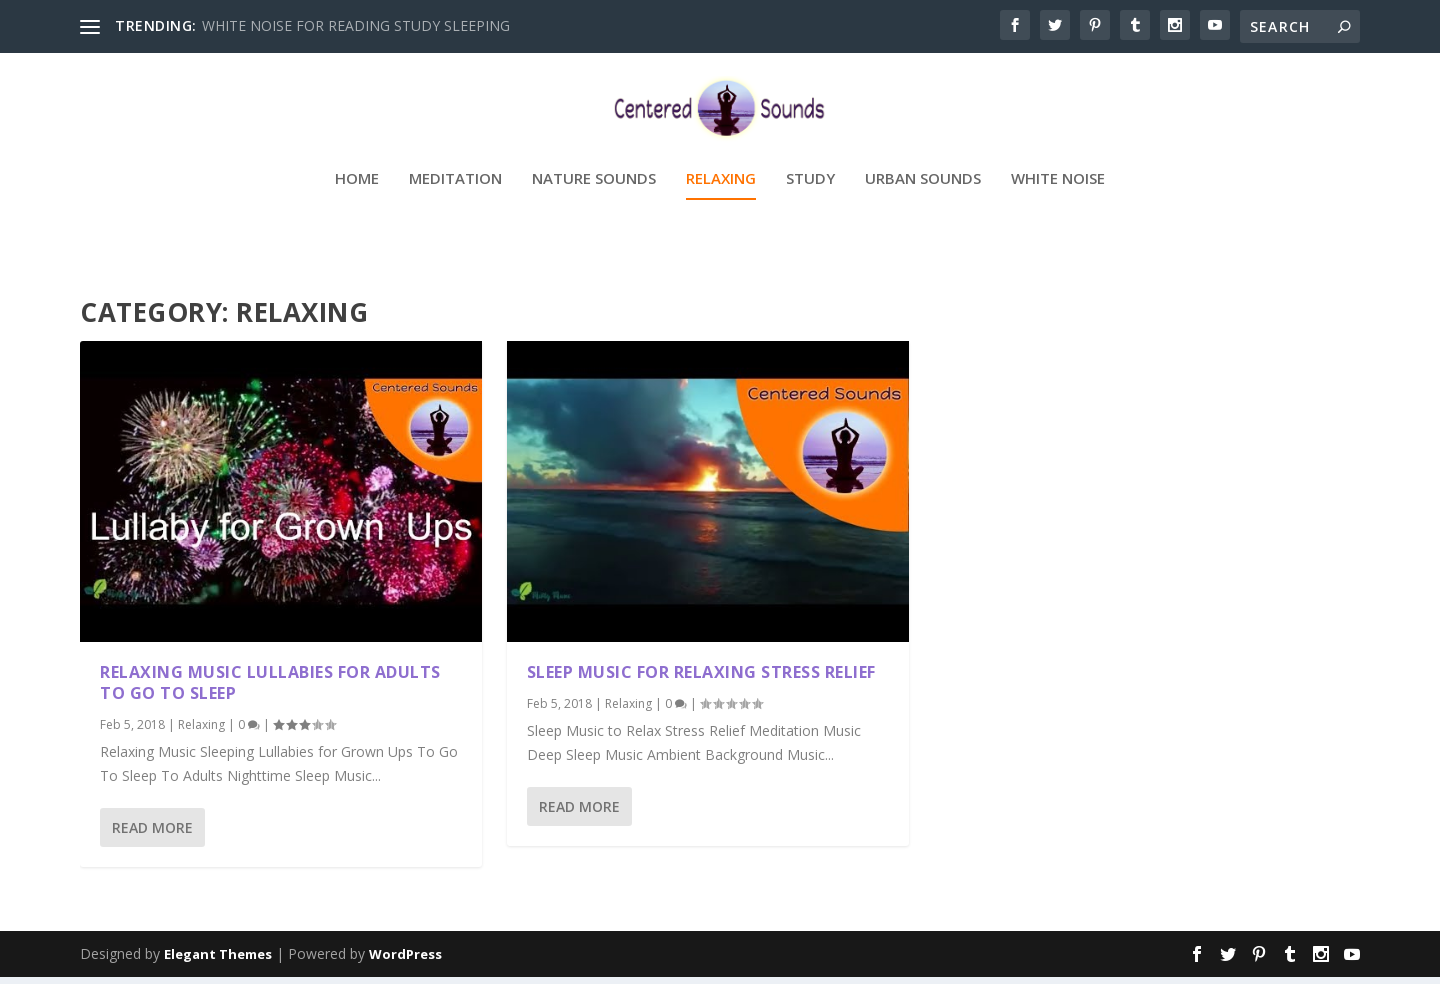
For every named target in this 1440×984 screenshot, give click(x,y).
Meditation (455, 206)
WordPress (405, 961)
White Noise (1058, 206)
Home (357, 206)
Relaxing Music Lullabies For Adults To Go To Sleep (270, 689)
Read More (152, 834)
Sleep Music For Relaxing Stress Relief (701, 679)
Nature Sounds (594, 206)
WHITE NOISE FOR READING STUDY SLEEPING (356, 25)
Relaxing (721, 206)
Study (810, 206)
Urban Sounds (923, 206)
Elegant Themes (218, 961)
